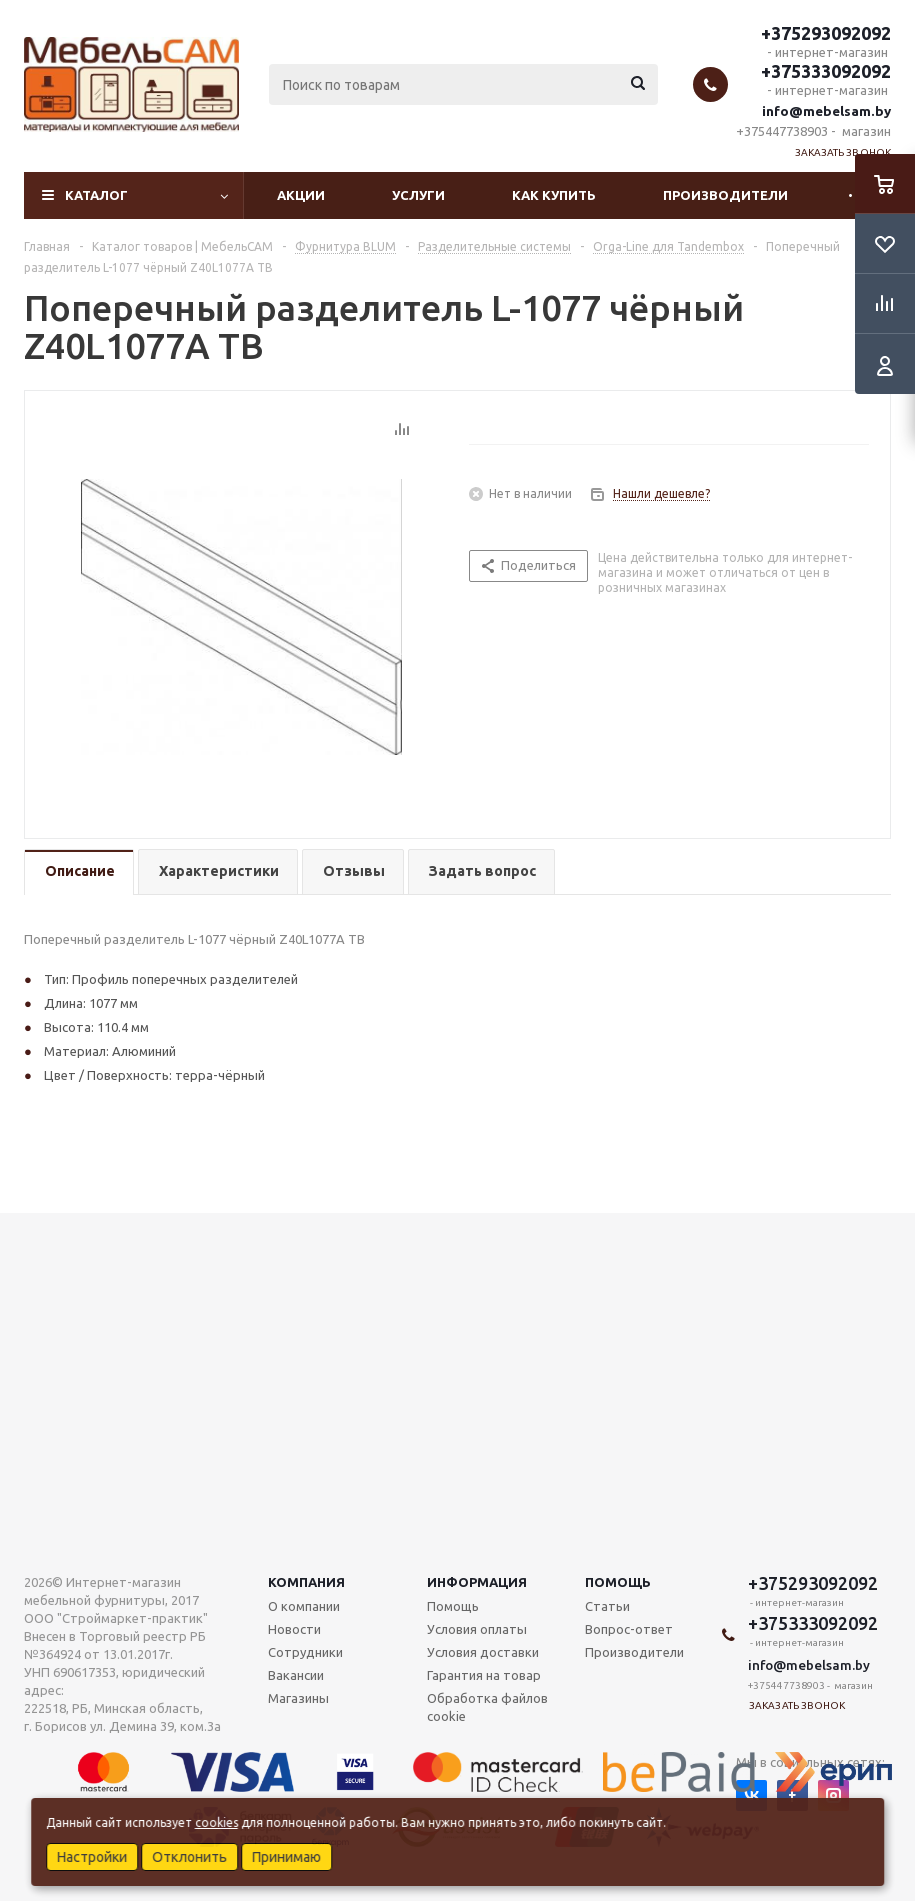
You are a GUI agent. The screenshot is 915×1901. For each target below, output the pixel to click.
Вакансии (296, 1675)
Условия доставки (483, 1652)
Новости (294, 1629)
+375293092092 (826, 33)
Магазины (298, 1698)
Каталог (96, 195)
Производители (725, 195)
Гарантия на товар (484, 1675)
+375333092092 (826, 71)
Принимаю (286, 1857)
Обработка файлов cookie (487, 1707)
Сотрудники (305, 1652)
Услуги (418, 195)
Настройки (92, 1857)
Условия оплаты (477, 1629)
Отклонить (189, 1857)
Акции (301, 195)
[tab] (79, 872)
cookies (216, 1822)
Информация (477, 1582)
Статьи (607, 1606)
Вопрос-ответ (629, 1629)
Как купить (554, 195)
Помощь (618, 1582)
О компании (304, 1606)
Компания (306, 1582)
